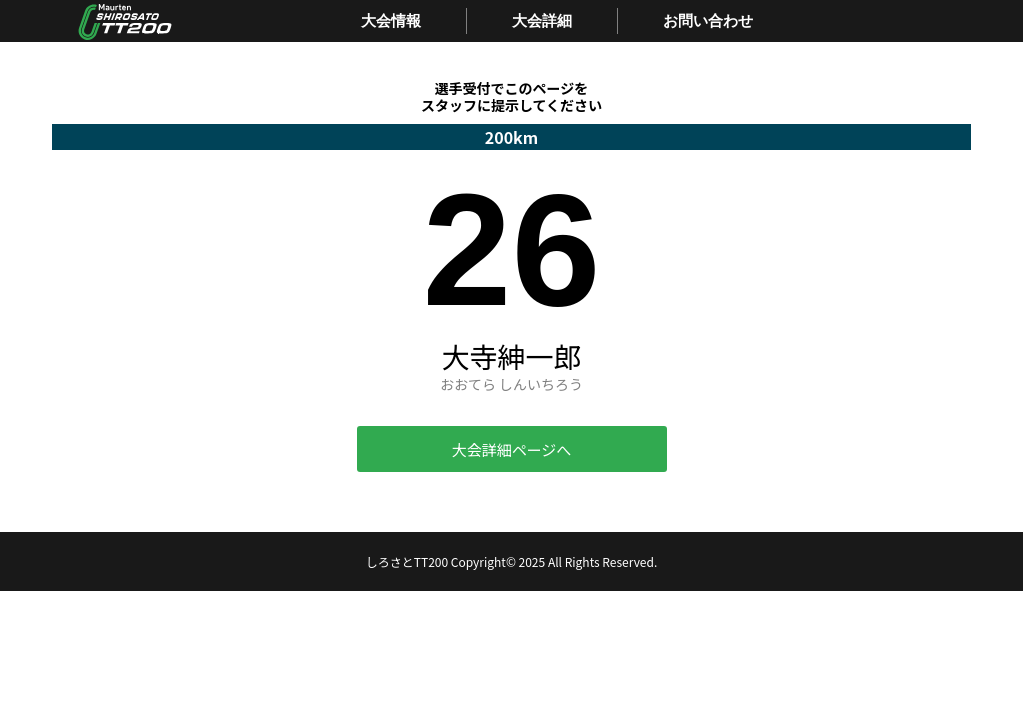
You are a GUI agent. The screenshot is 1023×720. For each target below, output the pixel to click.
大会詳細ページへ (512, 449)
